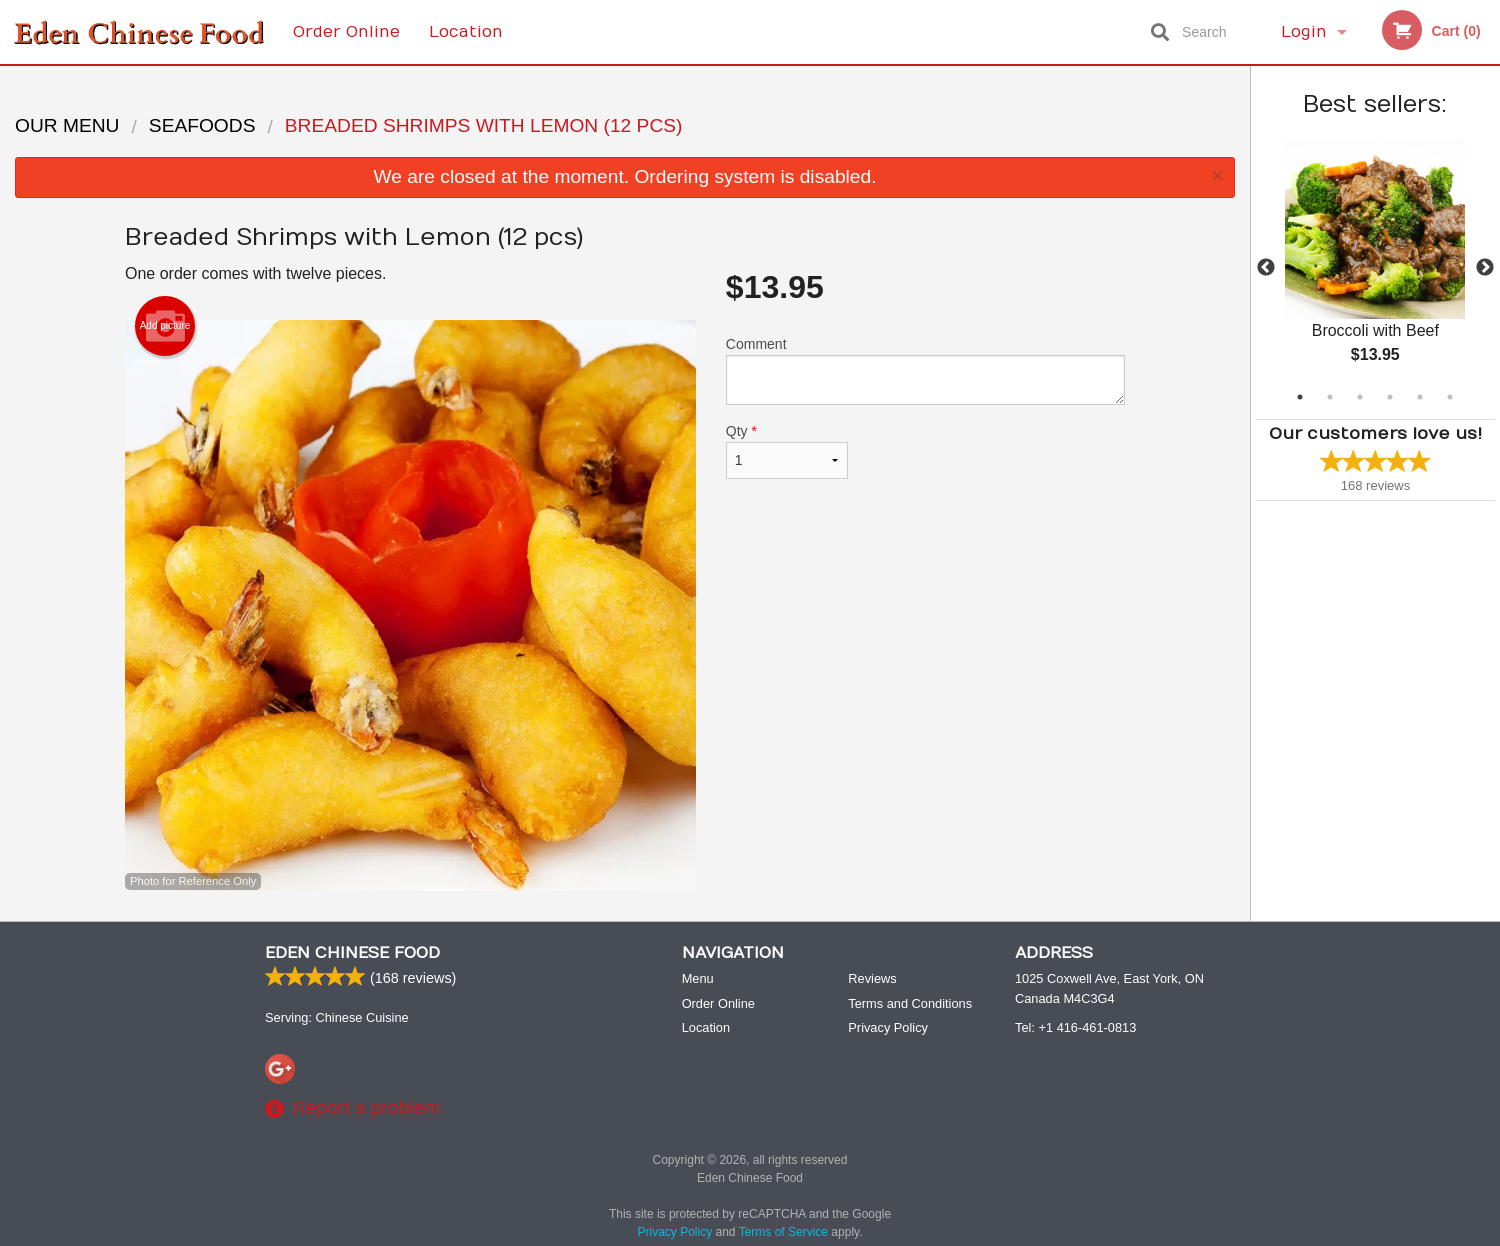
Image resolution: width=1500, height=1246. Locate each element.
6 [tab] (1450, 397)
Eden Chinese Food (352, 954)
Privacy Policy (888, 1028)
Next (1485, 268)
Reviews (872, 979)
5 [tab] (1420, 397)
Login (1304, 32)
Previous (1266, 268)
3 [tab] (1360, 397)
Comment (925, 370)
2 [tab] (1330, 397)
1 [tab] (1300, 397)
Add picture (165, 326)
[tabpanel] (1375, 268)
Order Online (346, 32)
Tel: (1075, 1028)
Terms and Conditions (910, 1004)
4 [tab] (1390, 397)
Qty (787, 451)
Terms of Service (783, 1233)
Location (466, 32)
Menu (698, 979)
